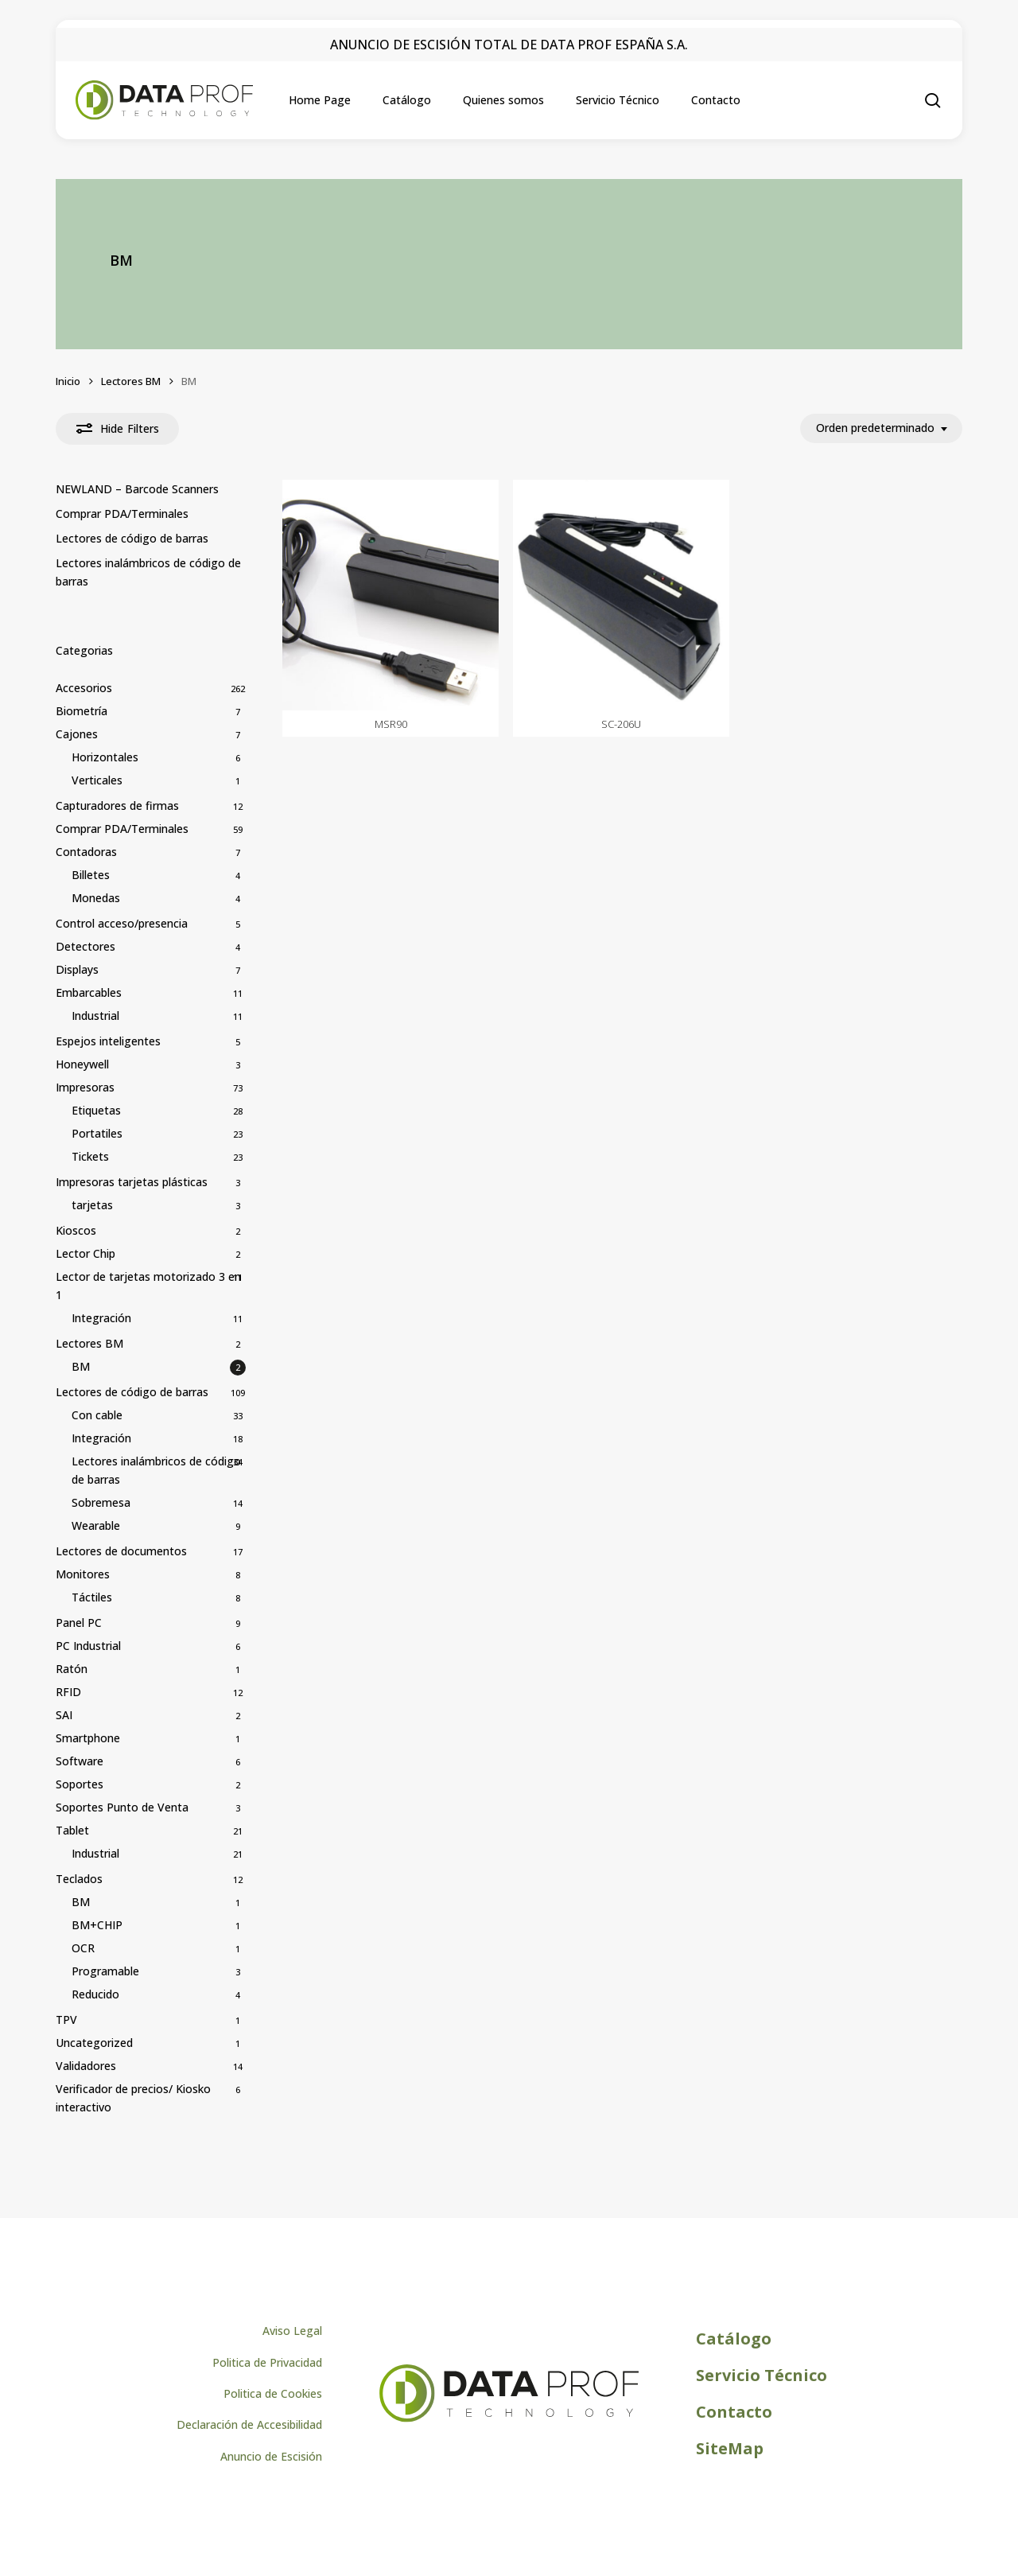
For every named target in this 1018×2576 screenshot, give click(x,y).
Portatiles (97, 1133)
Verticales (97, 780)
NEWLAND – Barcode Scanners (137, 488)
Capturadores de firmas (117, 805)
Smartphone (88, 1737)
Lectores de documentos (121, 1550)
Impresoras (85, 1087)
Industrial (95, 1015)
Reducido (95, 1994)
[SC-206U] (621, 595)
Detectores (85, 946)
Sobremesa (101, 1502)
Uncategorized (94, 2042)
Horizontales (105, 757)
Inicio (68, 381)
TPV (66, 2019)
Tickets (90, 1156)
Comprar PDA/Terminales (122, 513)
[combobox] (881, 428)
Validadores (86, 2065)
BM (81, 1366)
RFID (68, 1691)
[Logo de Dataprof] (509, 2399)
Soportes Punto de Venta (122, 1807)
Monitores (83, 1574)
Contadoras (86, 851)
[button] (292, 2311)
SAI (64, 1714)
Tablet (72, 1830)
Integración (101, 1317)
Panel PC (79, 1622)
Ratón (71, 1668)
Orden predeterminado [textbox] (875, 428)
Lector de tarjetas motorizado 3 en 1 (148, 1285)
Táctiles (92, 1597)
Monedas (96, 897)
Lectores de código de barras (132, 538)
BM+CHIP (97, 1924)
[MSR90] (390, 595)
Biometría (81, 710)
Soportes (79, 1784)
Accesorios (84, 687)
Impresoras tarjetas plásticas (132, 1181)
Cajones (77, 733)
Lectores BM (131, 381)
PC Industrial (88, 1645)
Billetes (91, 874)
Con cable (97, 1414)
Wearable (96, 1525)
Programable (105, 1971)
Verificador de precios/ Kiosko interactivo (133, 2098)
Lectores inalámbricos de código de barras (148, 572)
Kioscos (76, 1230)
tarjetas (92, 1204)
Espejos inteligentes (108, 1041)
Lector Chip (85, 1253)
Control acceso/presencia (122, 923)
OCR (83, 1947)
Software (79, 1761)
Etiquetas (96, 1110)
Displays (77, 969)
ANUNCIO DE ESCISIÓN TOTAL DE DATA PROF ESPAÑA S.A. (509, 44)
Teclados (79, 1878)
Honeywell (82, 1064)
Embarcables (89, 992)
